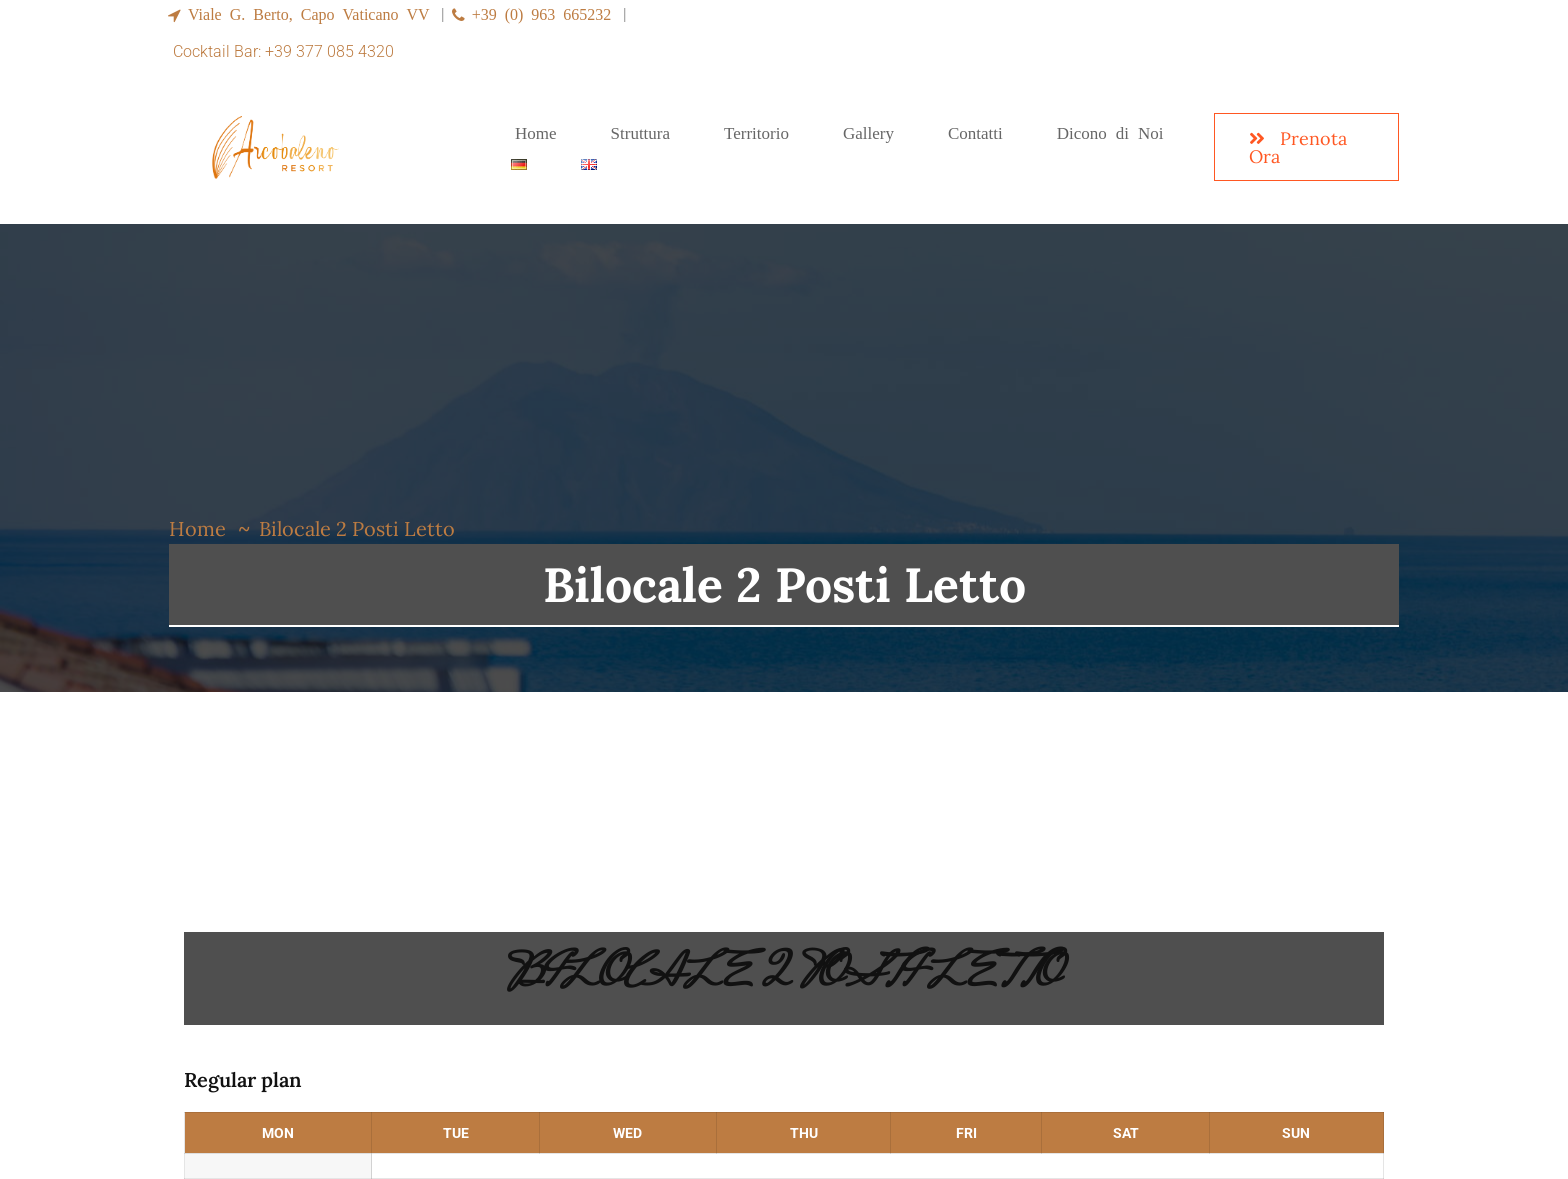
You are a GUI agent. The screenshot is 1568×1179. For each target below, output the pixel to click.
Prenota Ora (1298, 147)
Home (197, 528)
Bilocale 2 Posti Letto (784, 978)
